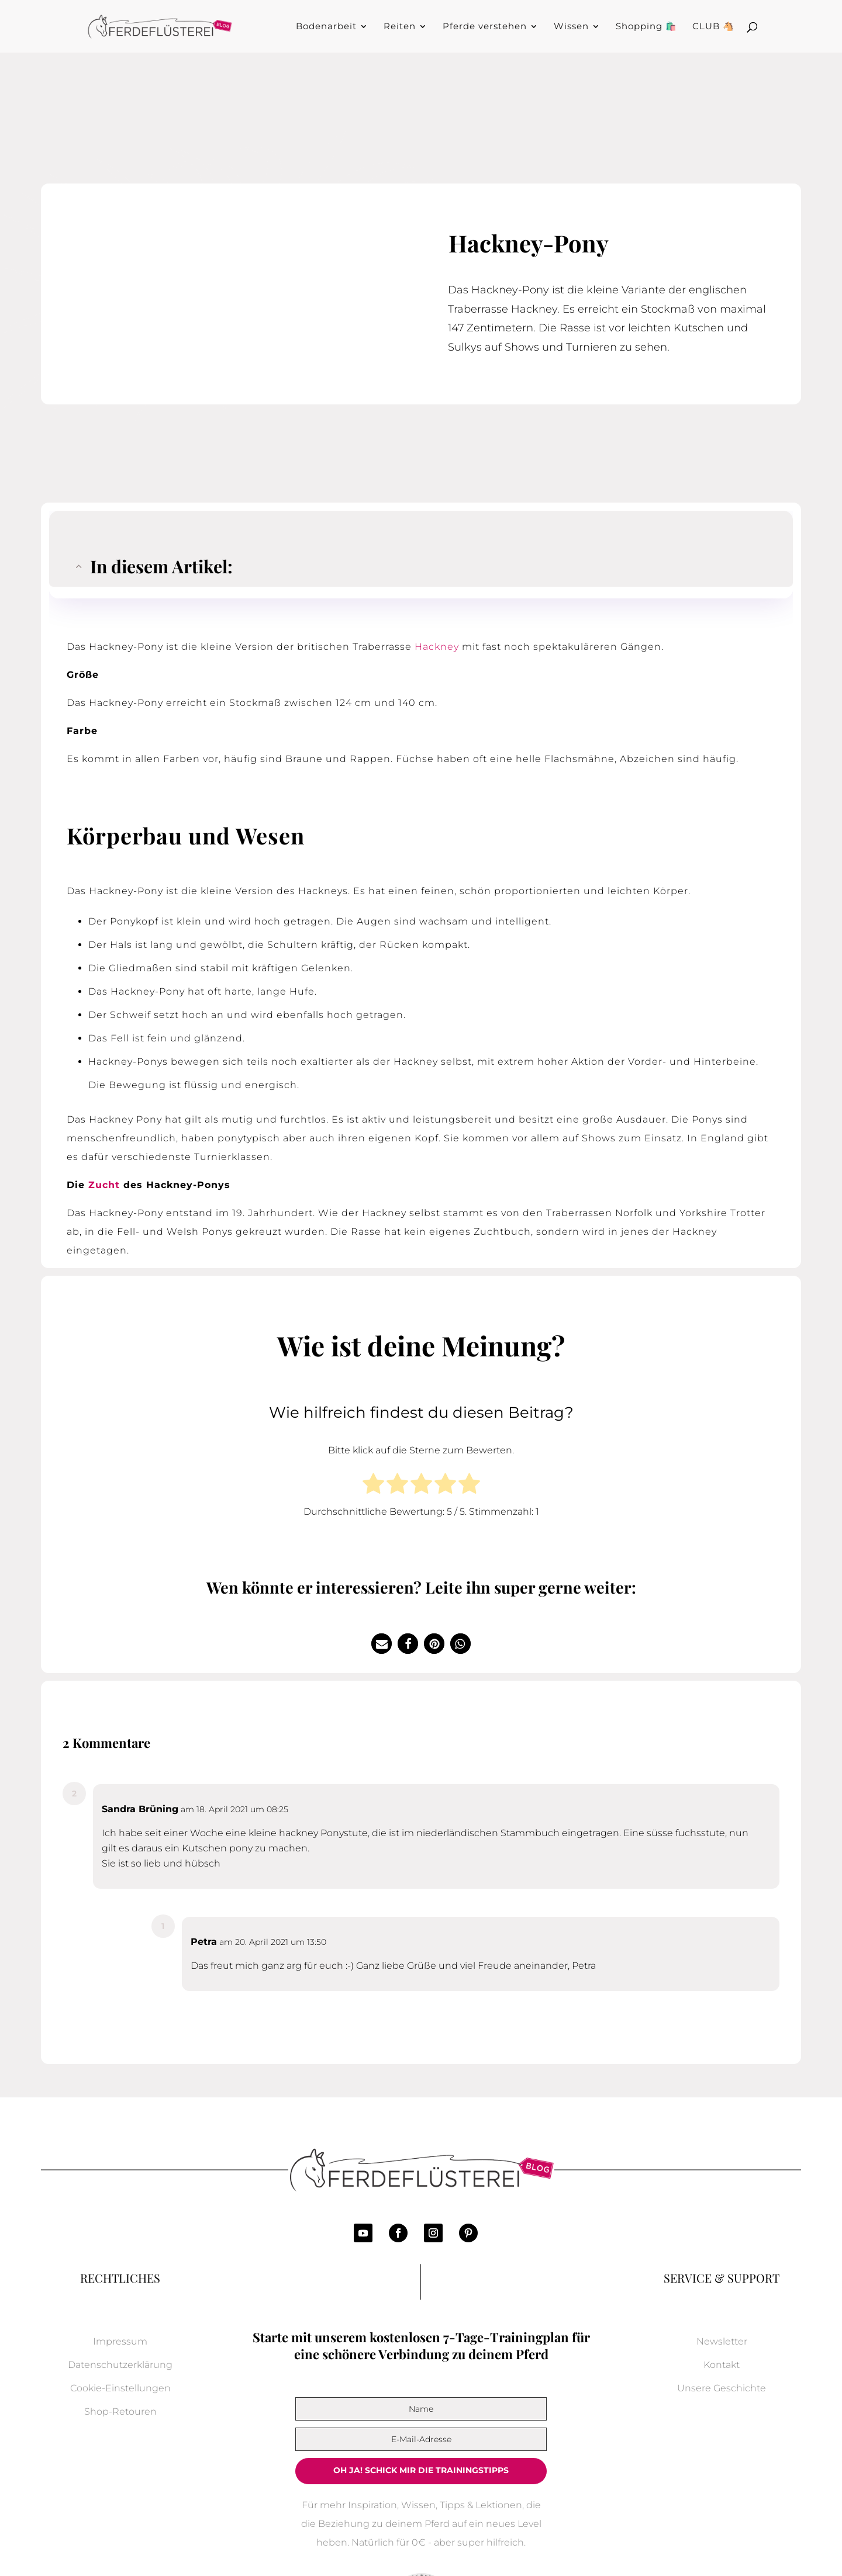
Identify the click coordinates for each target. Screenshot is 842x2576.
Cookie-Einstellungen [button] (120, 2388)
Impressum (120, 2341)
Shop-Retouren (120, 2411)
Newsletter (721, 2341)
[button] (381, 1643)
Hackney (437, 646)
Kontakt (721, 2364)
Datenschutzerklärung (120, 2364)
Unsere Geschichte (721, 2388)
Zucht (104, 1184)
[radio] (373, 1486)
